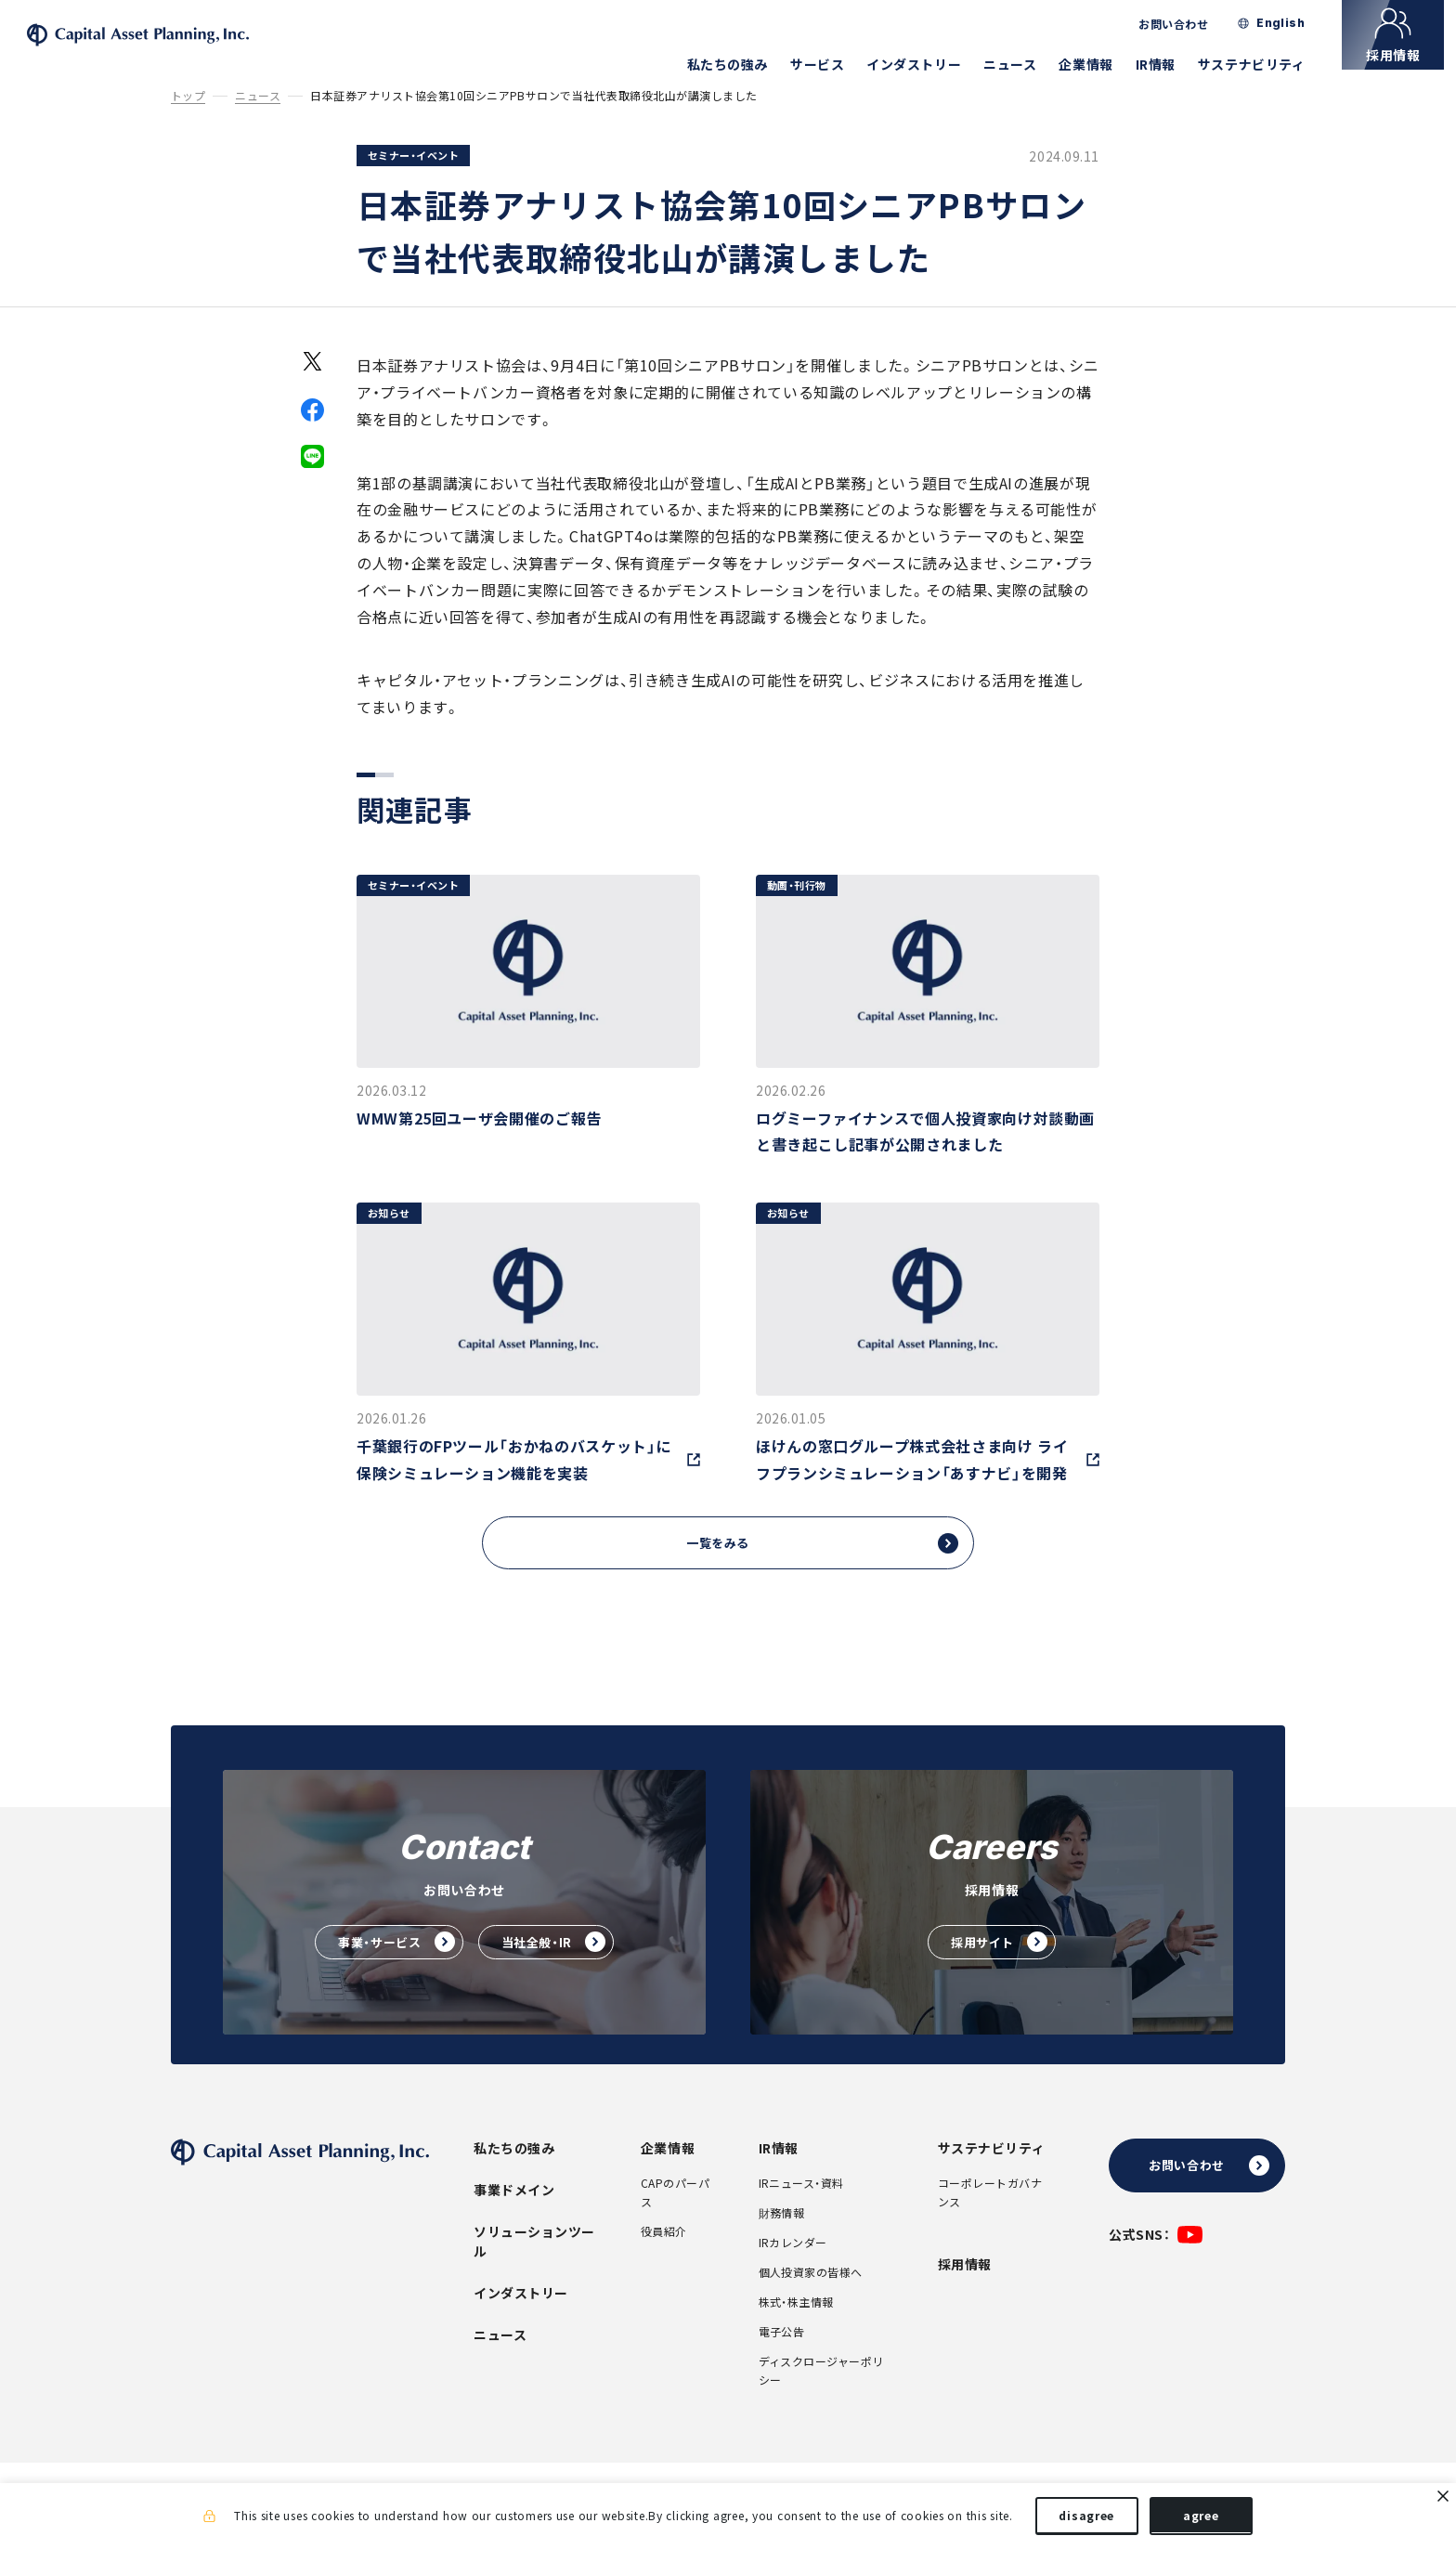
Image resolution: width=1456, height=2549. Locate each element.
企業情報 (1097, 64)
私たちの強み (738, 64)
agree (1201, 2519)
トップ (188, 119)
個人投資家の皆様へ (811, 2298)
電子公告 (782, 2357)
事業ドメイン (514, 2215)
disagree (1086, 2519)
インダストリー (925, 64)
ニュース (1021, 64)
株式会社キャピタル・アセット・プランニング (180, 47)
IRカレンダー (793, 2268)
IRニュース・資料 (801, 2209)
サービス (829, 64)
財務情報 (782, 2238)
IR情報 (1167, 64)
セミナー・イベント (413, 179)
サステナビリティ (1263, 64)
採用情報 (965, 2290)
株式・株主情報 (796, 2328)
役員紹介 (664, 2257)
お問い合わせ (1185, 24)
